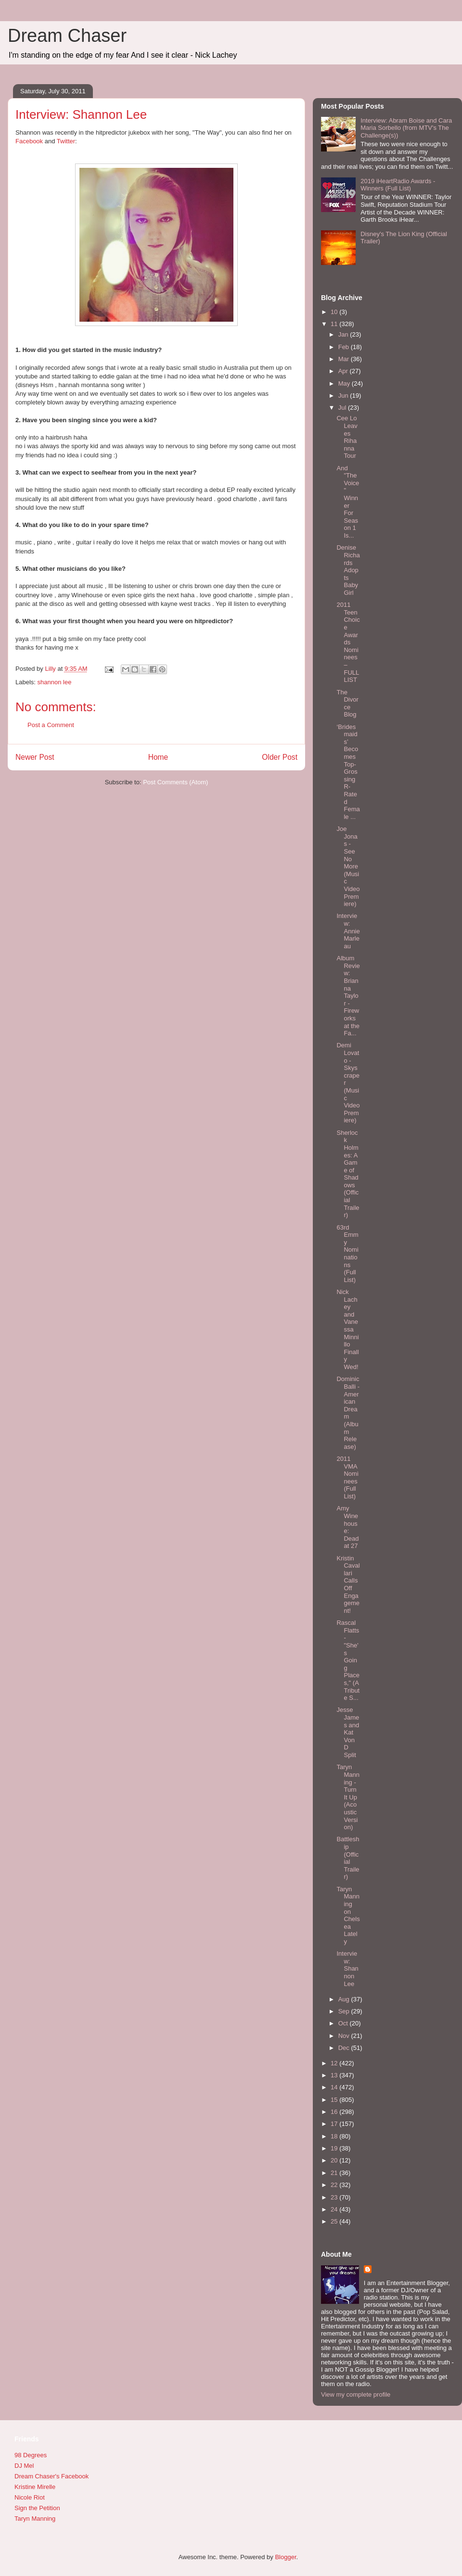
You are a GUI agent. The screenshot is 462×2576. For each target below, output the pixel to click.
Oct (344, 2023)
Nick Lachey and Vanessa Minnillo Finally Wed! (347, 1329)
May (345, 383)
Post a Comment (50, 725)
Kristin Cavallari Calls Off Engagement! (347, 1584)
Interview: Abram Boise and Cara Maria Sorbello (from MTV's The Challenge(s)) (406, 128)
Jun (344, 395)
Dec (344, 2047)
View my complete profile (355, 2394)
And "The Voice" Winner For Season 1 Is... (347, 502)
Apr (344, 371)
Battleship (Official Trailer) (347, 1857)
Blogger (285, 2557)
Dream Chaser (67, 35)
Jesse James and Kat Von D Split (347, 1732)
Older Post (279, 757)
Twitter (66, 141)
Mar (344, 359)
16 (335, 2111)
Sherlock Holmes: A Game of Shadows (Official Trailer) (347, 1174)
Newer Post (34, 757)
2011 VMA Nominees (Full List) (347, 1477)
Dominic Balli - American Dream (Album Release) (347, 1412)
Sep (344, 2011)
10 (335, 311)
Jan (344, 334)
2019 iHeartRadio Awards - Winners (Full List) (397, 184)
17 (335, 2123)
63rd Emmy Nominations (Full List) (347, 1253)
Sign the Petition (37, 2508)
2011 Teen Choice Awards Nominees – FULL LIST (347, 642)
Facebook (29, 141)
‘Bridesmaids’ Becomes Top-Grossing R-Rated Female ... (347, 771)
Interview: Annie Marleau (347, 930)
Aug (344, 1999)
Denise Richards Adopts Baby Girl (347, 570)
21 (335, 2172)
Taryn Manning (34, 2518)
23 (335, 2197)
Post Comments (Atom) (175, 782)
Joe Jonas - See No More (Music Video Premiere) (347, 866)
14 (335, 2087)
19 (335, 2148)
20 (335, 2160)
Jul (343, 407)
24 (335, 2209)
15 (335, 2099)
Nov (344, 2035)
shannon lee (55, 682)
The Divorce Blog (347, 703)
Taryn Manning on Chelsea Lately (347, 1915)
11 (335, 323)
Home (158, 757)
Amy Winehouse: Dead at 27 (347, 1527)
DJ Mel (24, 2465)
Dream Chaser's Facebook (51, 2476)
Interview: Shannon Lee (347, 1968)
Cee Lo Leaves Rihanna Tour (346, 437)
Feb (344, 347)
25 (335, 2221)
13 (335, 2075)
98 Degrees (30, 2455)
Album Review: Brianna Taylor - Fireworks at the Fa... (347, 996)
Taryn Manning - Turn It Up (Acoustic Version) (347, 1797)
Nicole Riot (29, 2497)
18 (335, 2136)
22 (335, 2184)
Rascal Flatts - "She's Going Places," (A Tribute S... (347, 1660)
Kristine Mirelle (34, 2486)
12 (335, 2063)
